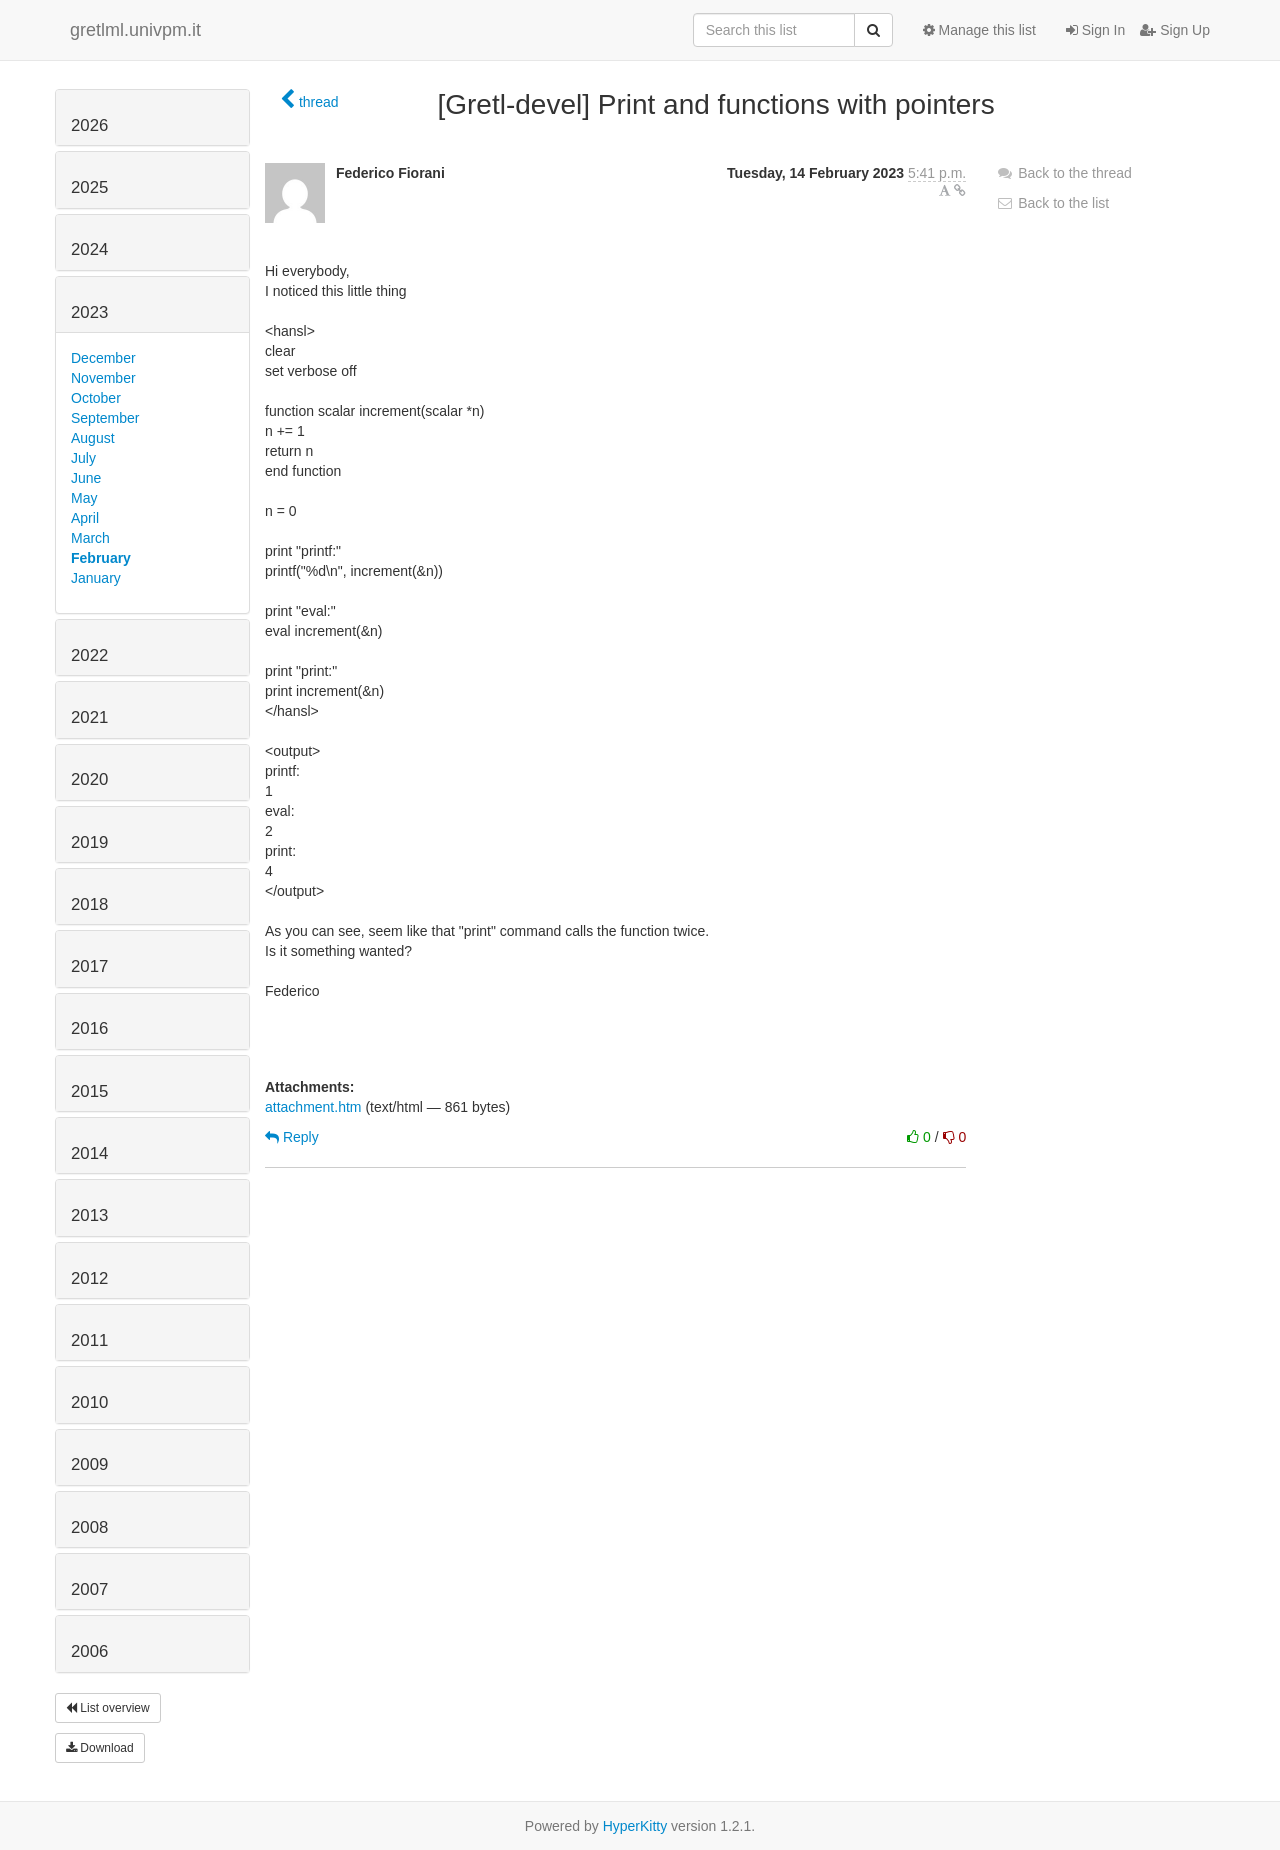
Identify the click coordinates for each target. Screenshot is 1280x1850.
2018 (89, 904)
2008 (89, 1527)
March (90, 538)
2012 (89, 1278)
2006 (89, 1651)
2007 (89, 1589)
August (93, 438)
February (101, 558)
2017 (89, 966)
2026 (89, 125)
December (103, 358)
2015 (89, 1091)
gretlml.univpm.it (135, 30)
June (86, 478)
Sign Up (1175, 30)
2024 (89, 249)
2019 (89, 842)
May (84, 498)
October (96, 398)
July (83, 458)
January (96, 578)
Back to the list (1052, 203)
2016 (89, 1028)
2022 (89, 655)
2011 (89, 1340)
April (85, 518)
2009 (89, 1464)
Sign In (1095, 30)
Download (100, 1748)
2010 (89, 1402)
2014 (89, 1153)
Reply (292, 1137)
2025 (89, 187)
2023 (89, 312)
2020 (89, 779)
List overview (108, 1708)
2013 (89, 1215)
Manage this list (979, 30)
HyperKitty (635, 1826)
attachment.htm (313, 1107)
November (103, 378)
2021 (89, 717)
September (105, 418)
